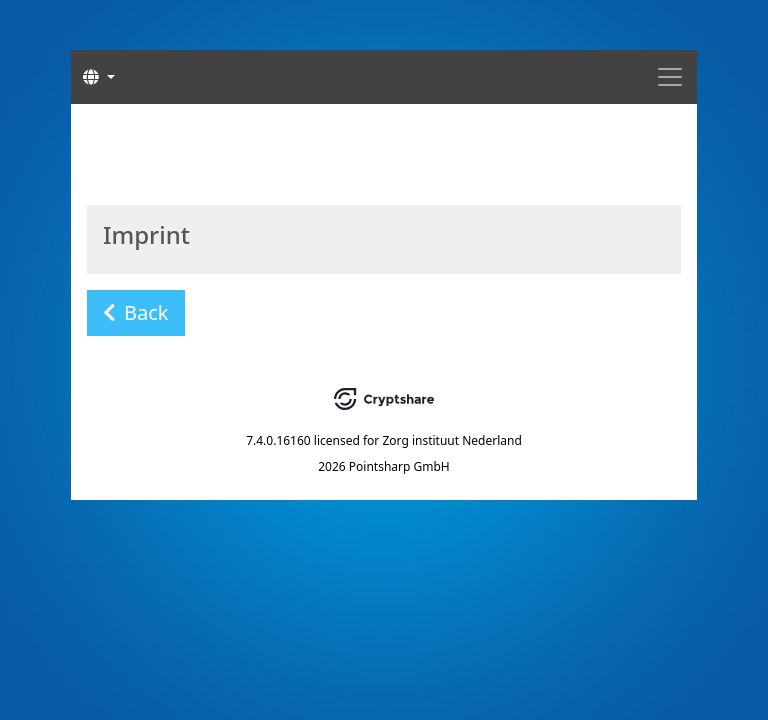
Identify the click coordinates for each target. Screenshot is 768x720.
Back (136, 312)
